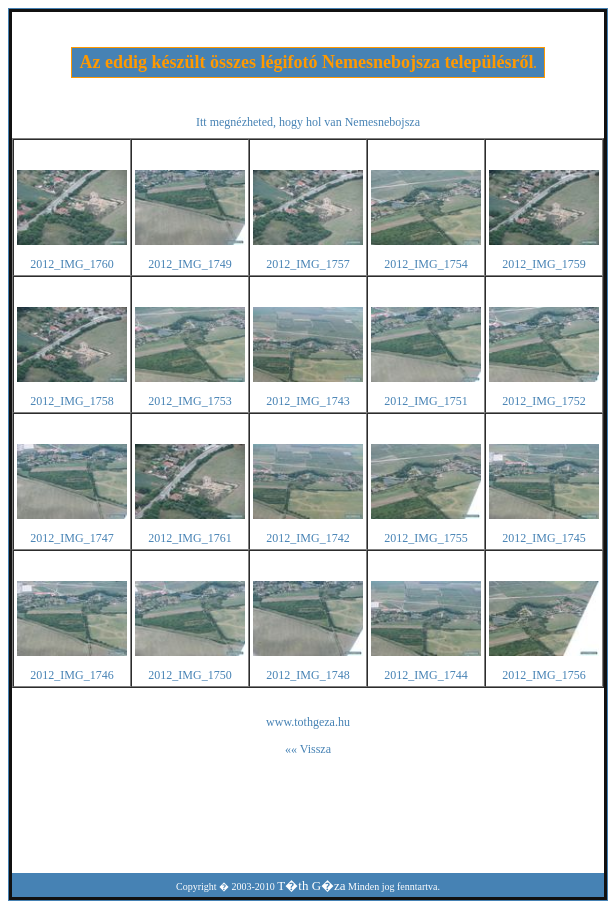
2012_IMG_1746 (71, 675)
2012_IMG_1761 (189, 538)
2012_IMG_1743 (307, 401)
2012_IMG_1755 (425, 538)
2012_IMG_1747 (71, 538)
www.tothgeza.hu (308, 722)
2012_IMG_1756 (543, 675)
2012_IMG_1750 (189, 675)
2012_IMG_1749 (189, 264)
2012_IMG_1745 (543, 538)
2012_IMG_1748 (307, 675)
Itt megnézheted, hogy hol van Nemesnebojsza (308, 122)
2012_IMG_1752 (543, 401)
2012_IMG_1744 (425, 675)
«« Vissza (308, 749)
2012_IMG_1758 (71, 401)
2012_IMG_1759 (543, 264)
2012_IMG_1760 (71, 264)
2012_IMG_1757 (307, 264)
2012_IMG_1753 (189, 401)
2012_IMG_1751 (425, 401)
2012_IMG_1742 (307, 538)
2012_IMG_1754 (425, 264)
